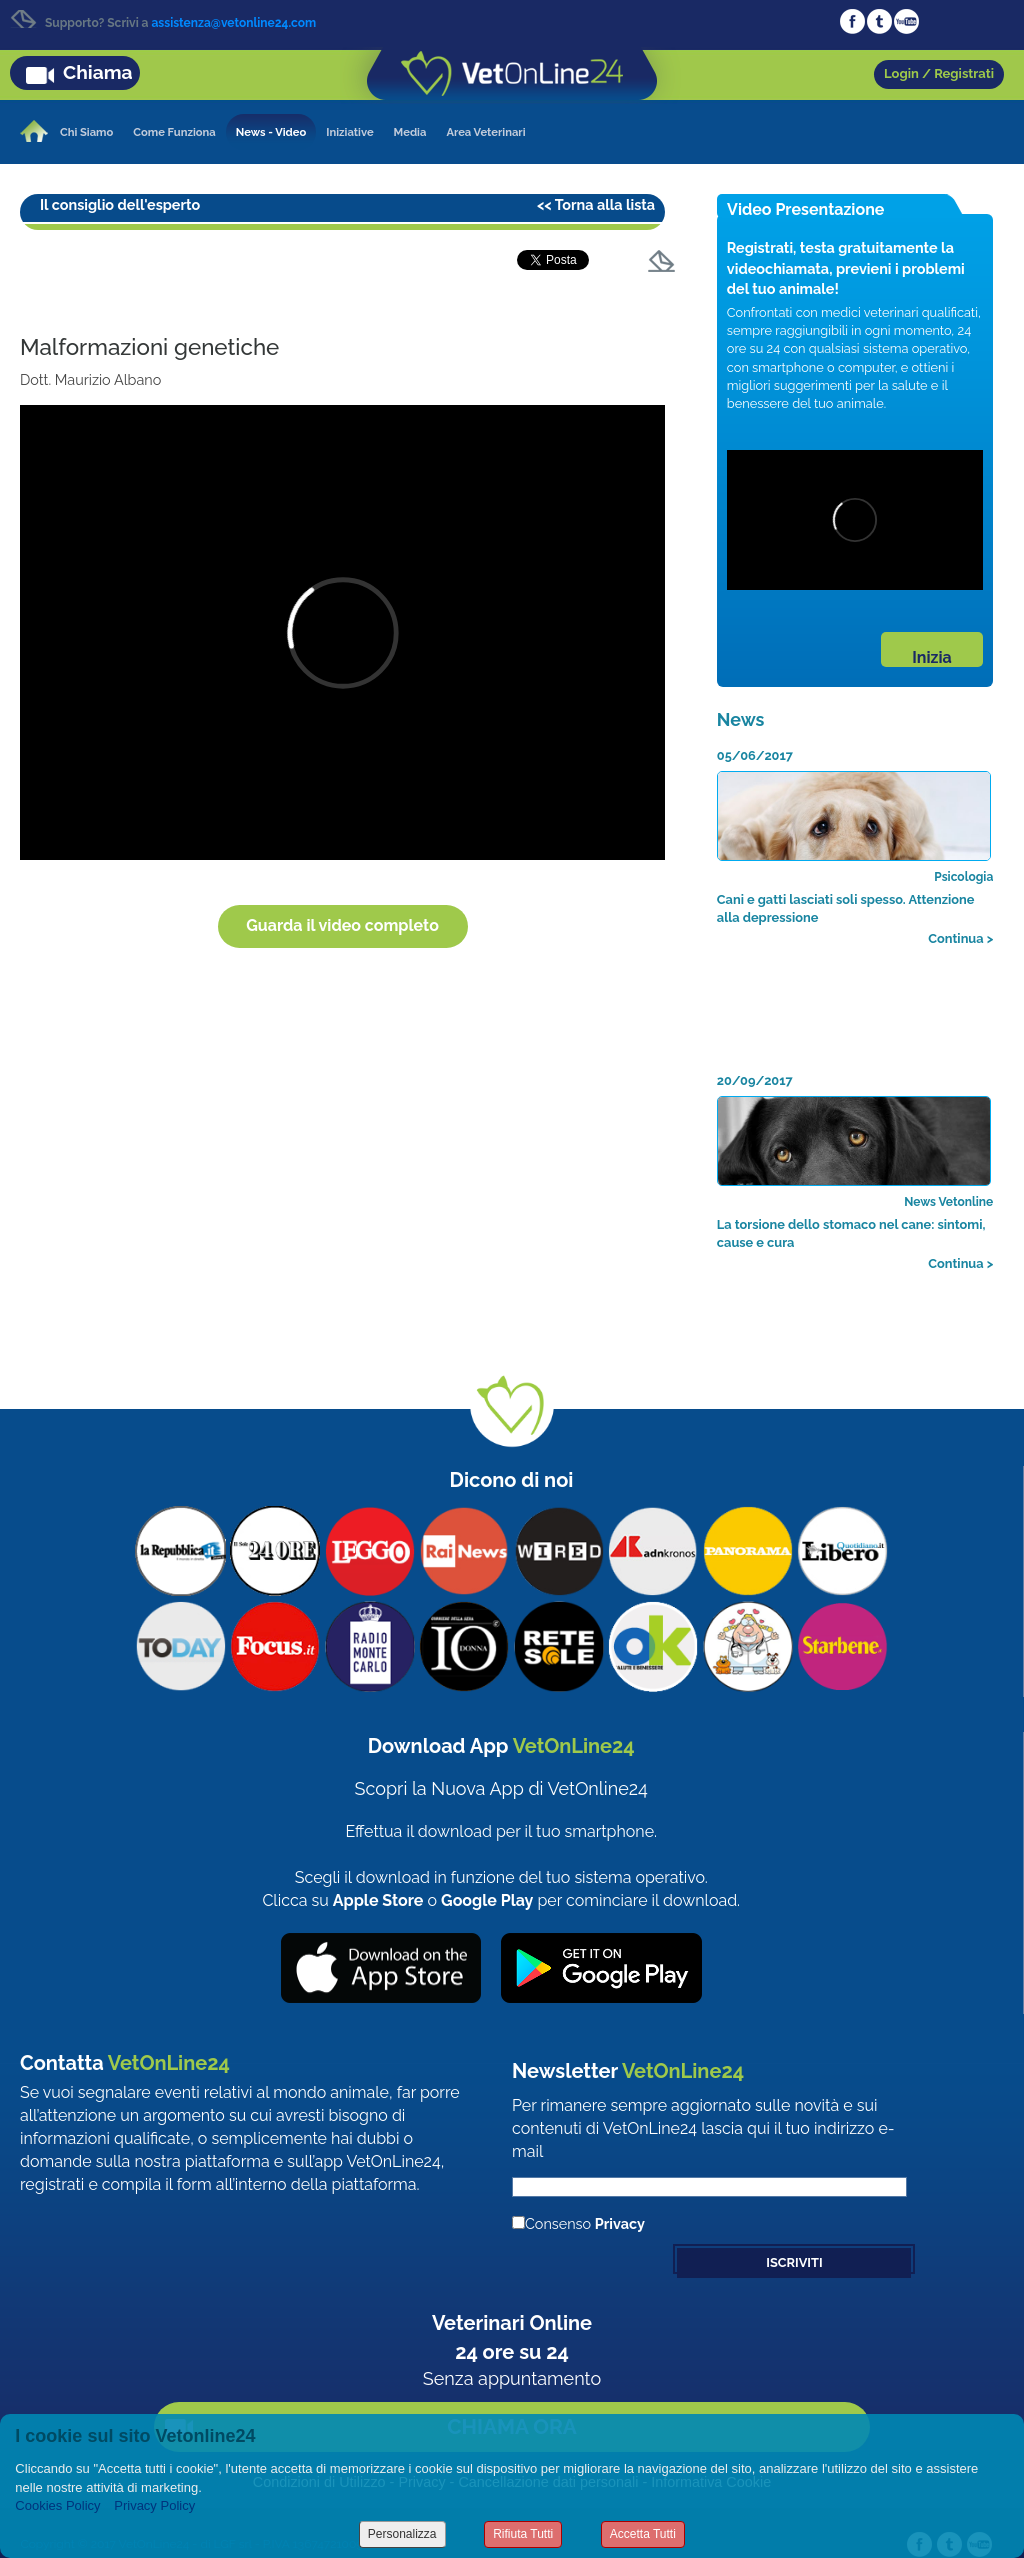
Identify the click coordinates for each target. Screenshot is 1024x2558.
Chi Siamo (86, 132)
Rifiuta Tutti (523, 2534)
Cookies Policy (57, 2505)
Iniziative (349, 132)
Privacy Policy (154, 2505)
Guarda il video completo (342, 925)
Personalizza (402, 2534)
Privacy (620, 2223)
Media (410, 132)
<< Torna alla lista (596, 204)
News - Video (271, 132)
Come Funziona (174, 132)
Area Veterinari (485, 132)
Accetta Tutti (643, 2534)
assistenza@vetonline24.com (233, 23)
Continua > (960, 938)
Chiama (98, 72)
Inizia (931, 657)
